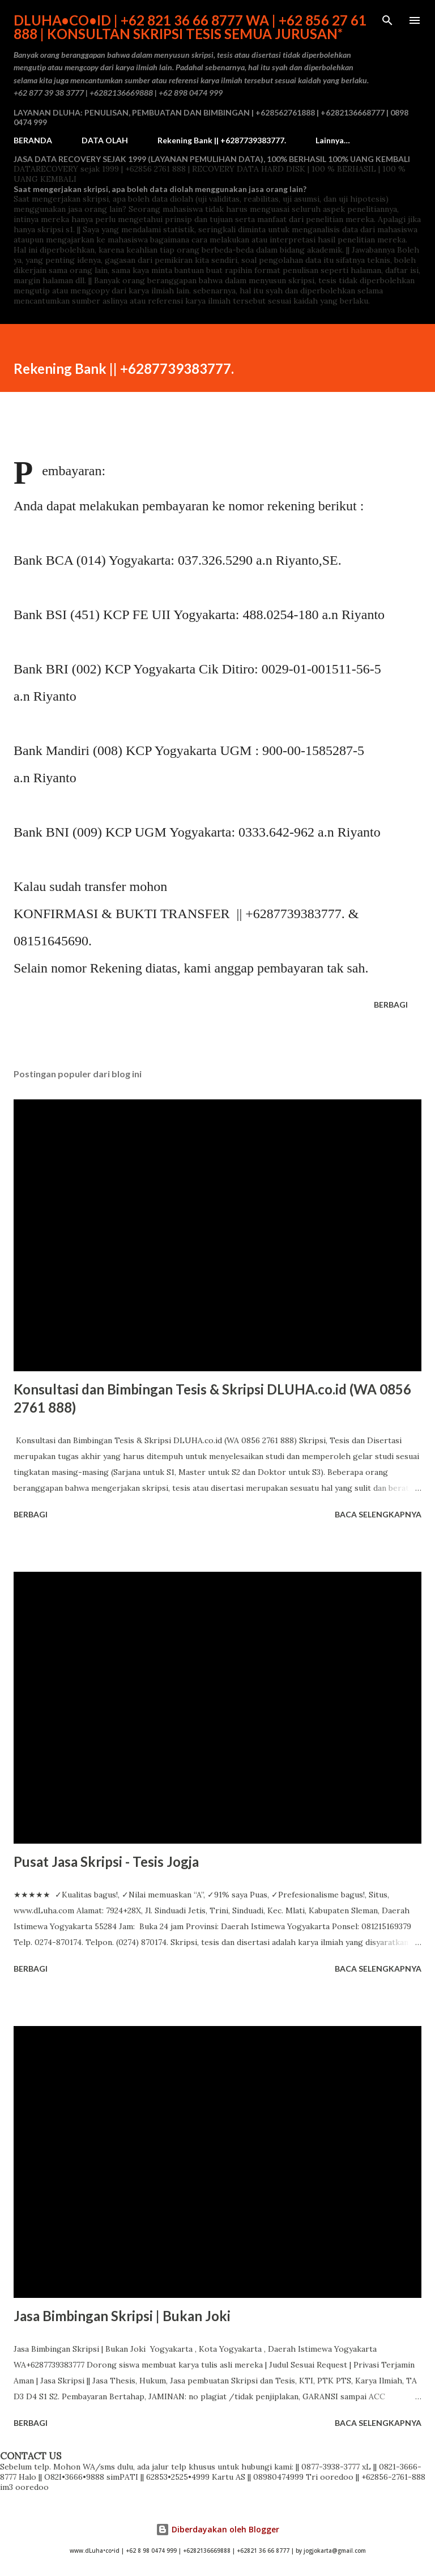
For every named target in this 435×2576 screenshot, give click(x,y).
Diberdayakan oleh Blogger (217, 2529)
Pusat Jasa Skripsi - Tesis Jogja (106, 1861)
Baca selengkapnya (378, 1514)
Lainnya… (332, 140)
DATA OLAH (105, 140)
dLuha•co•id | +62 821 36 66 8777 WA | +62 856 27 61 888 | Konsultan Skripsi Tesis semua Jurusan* (190, 27)
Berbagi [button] (391, 1004)
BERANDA (33, 140)
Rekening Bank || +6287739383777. (221, 140)
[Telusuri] (387, 20)
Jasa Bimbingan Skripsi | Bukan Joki (122, 2316)
